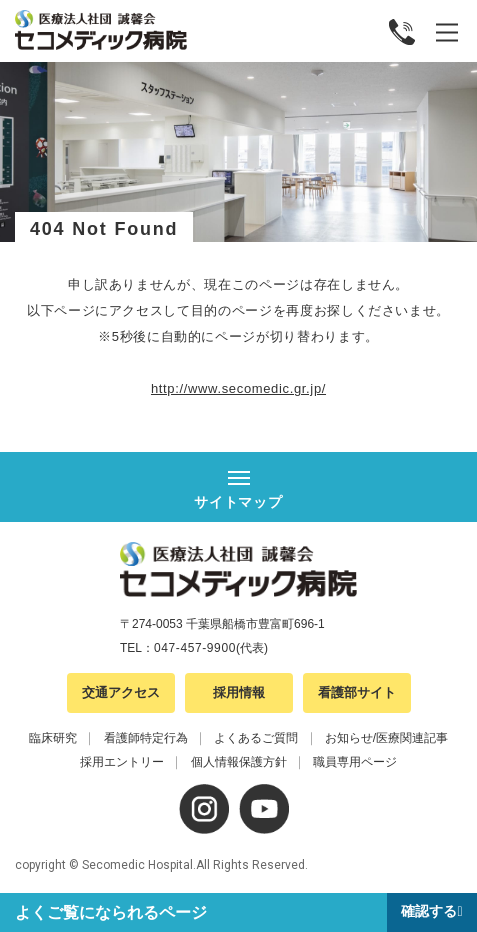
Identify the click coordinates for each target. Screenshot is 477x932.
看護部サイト (357, 692)
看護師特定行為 (146, 738)
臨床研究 (53, 738)
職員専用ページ (355, 762)
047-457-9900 (195, 648)
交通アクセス (121, 692)
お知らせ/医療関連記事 (386, 738)
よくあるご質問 (256, 738)
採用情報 (239, 692)
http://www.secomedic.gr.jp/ (238, 388)
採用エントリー (122, 762)
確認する (429, 911)
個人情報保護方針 (239, 762)
